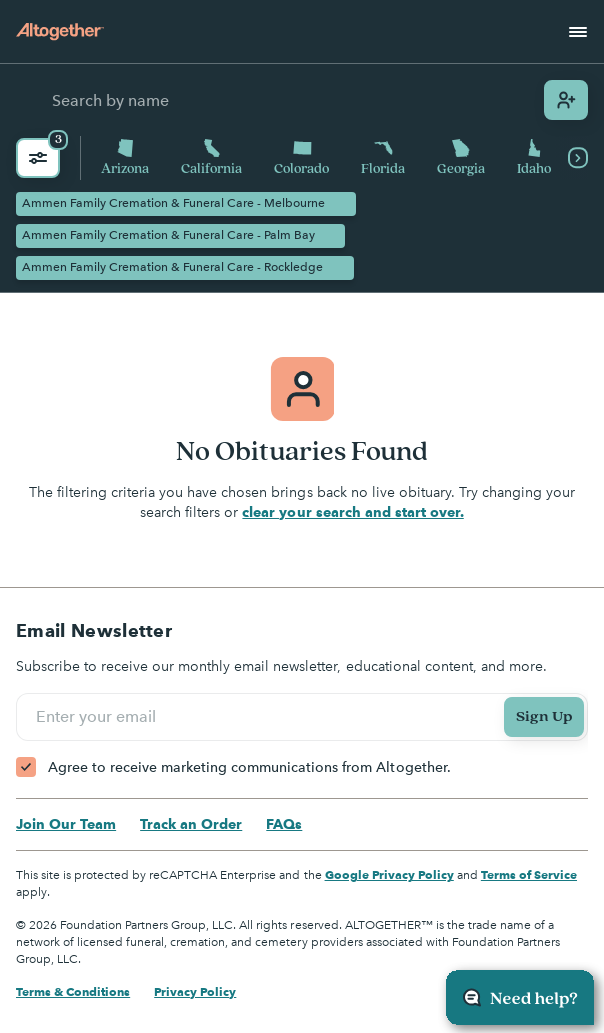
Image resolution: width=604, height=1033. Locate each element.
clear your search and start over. (352, 512)
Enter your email (99, 717)
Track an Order (191, 824)
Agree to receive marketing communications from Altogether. (249, 767)
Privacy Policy (195, 991)
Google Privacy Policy (389, 874)
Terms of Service (529, 874)
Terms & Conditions (73, 991)
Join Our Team (66, 824)
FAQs (284, 824)
